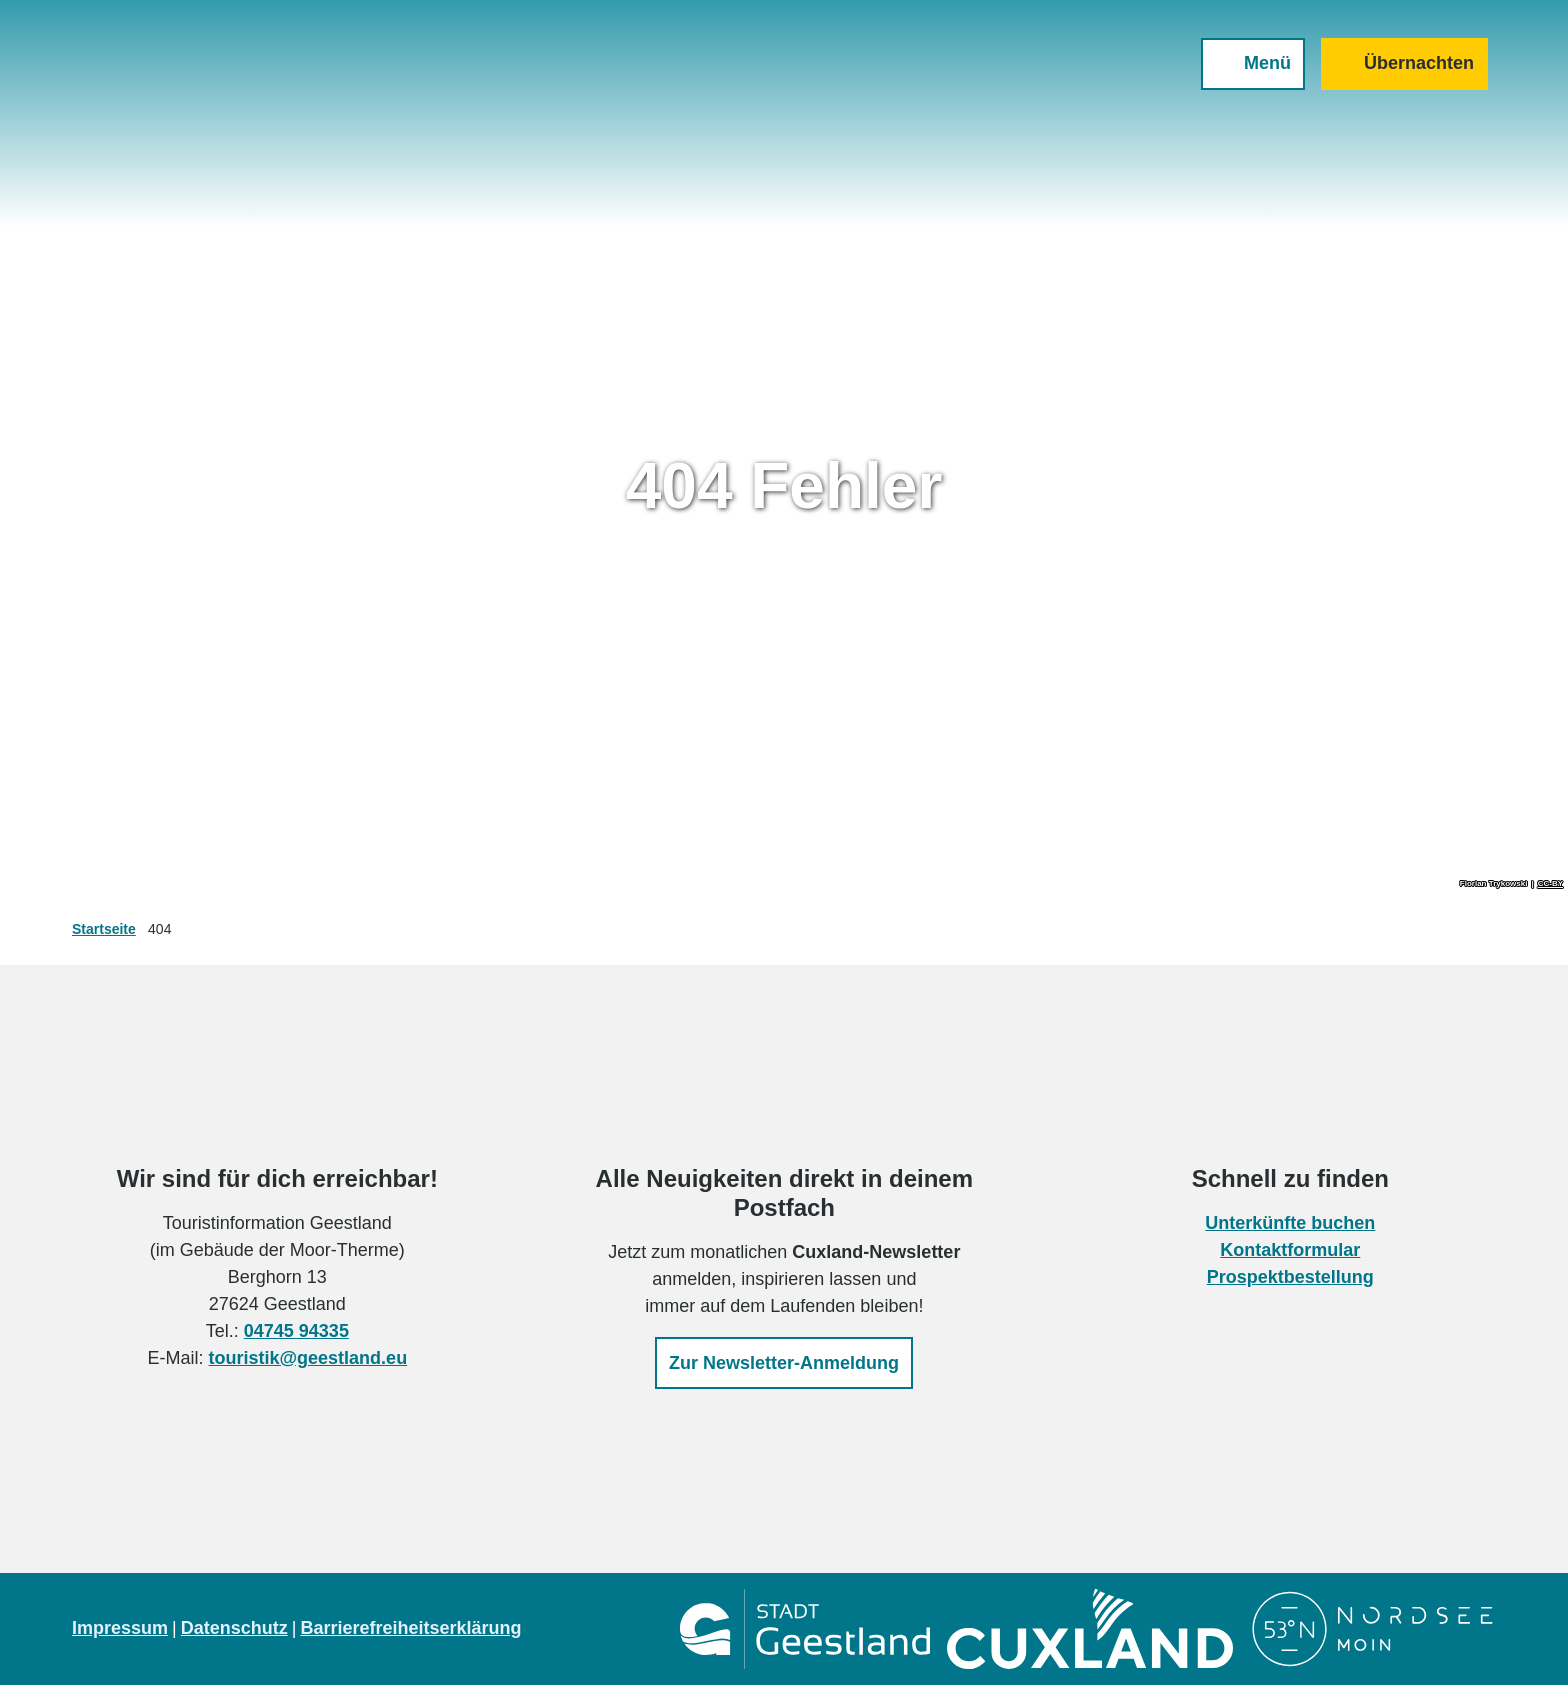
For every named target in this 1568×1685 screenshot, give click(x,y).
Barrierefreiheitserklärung (410, 1628)
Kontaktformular (1291, 1250)
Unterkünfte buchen (1291, 1223)
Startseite (104, 929)
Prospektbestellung (1290, 1277)
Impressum (120, 1628)
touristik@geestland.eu (308, 1358)
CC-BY (1550, 884)
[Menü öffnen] (1253, 64)
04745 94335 (296, 1331)
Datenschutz (234, 1628)
